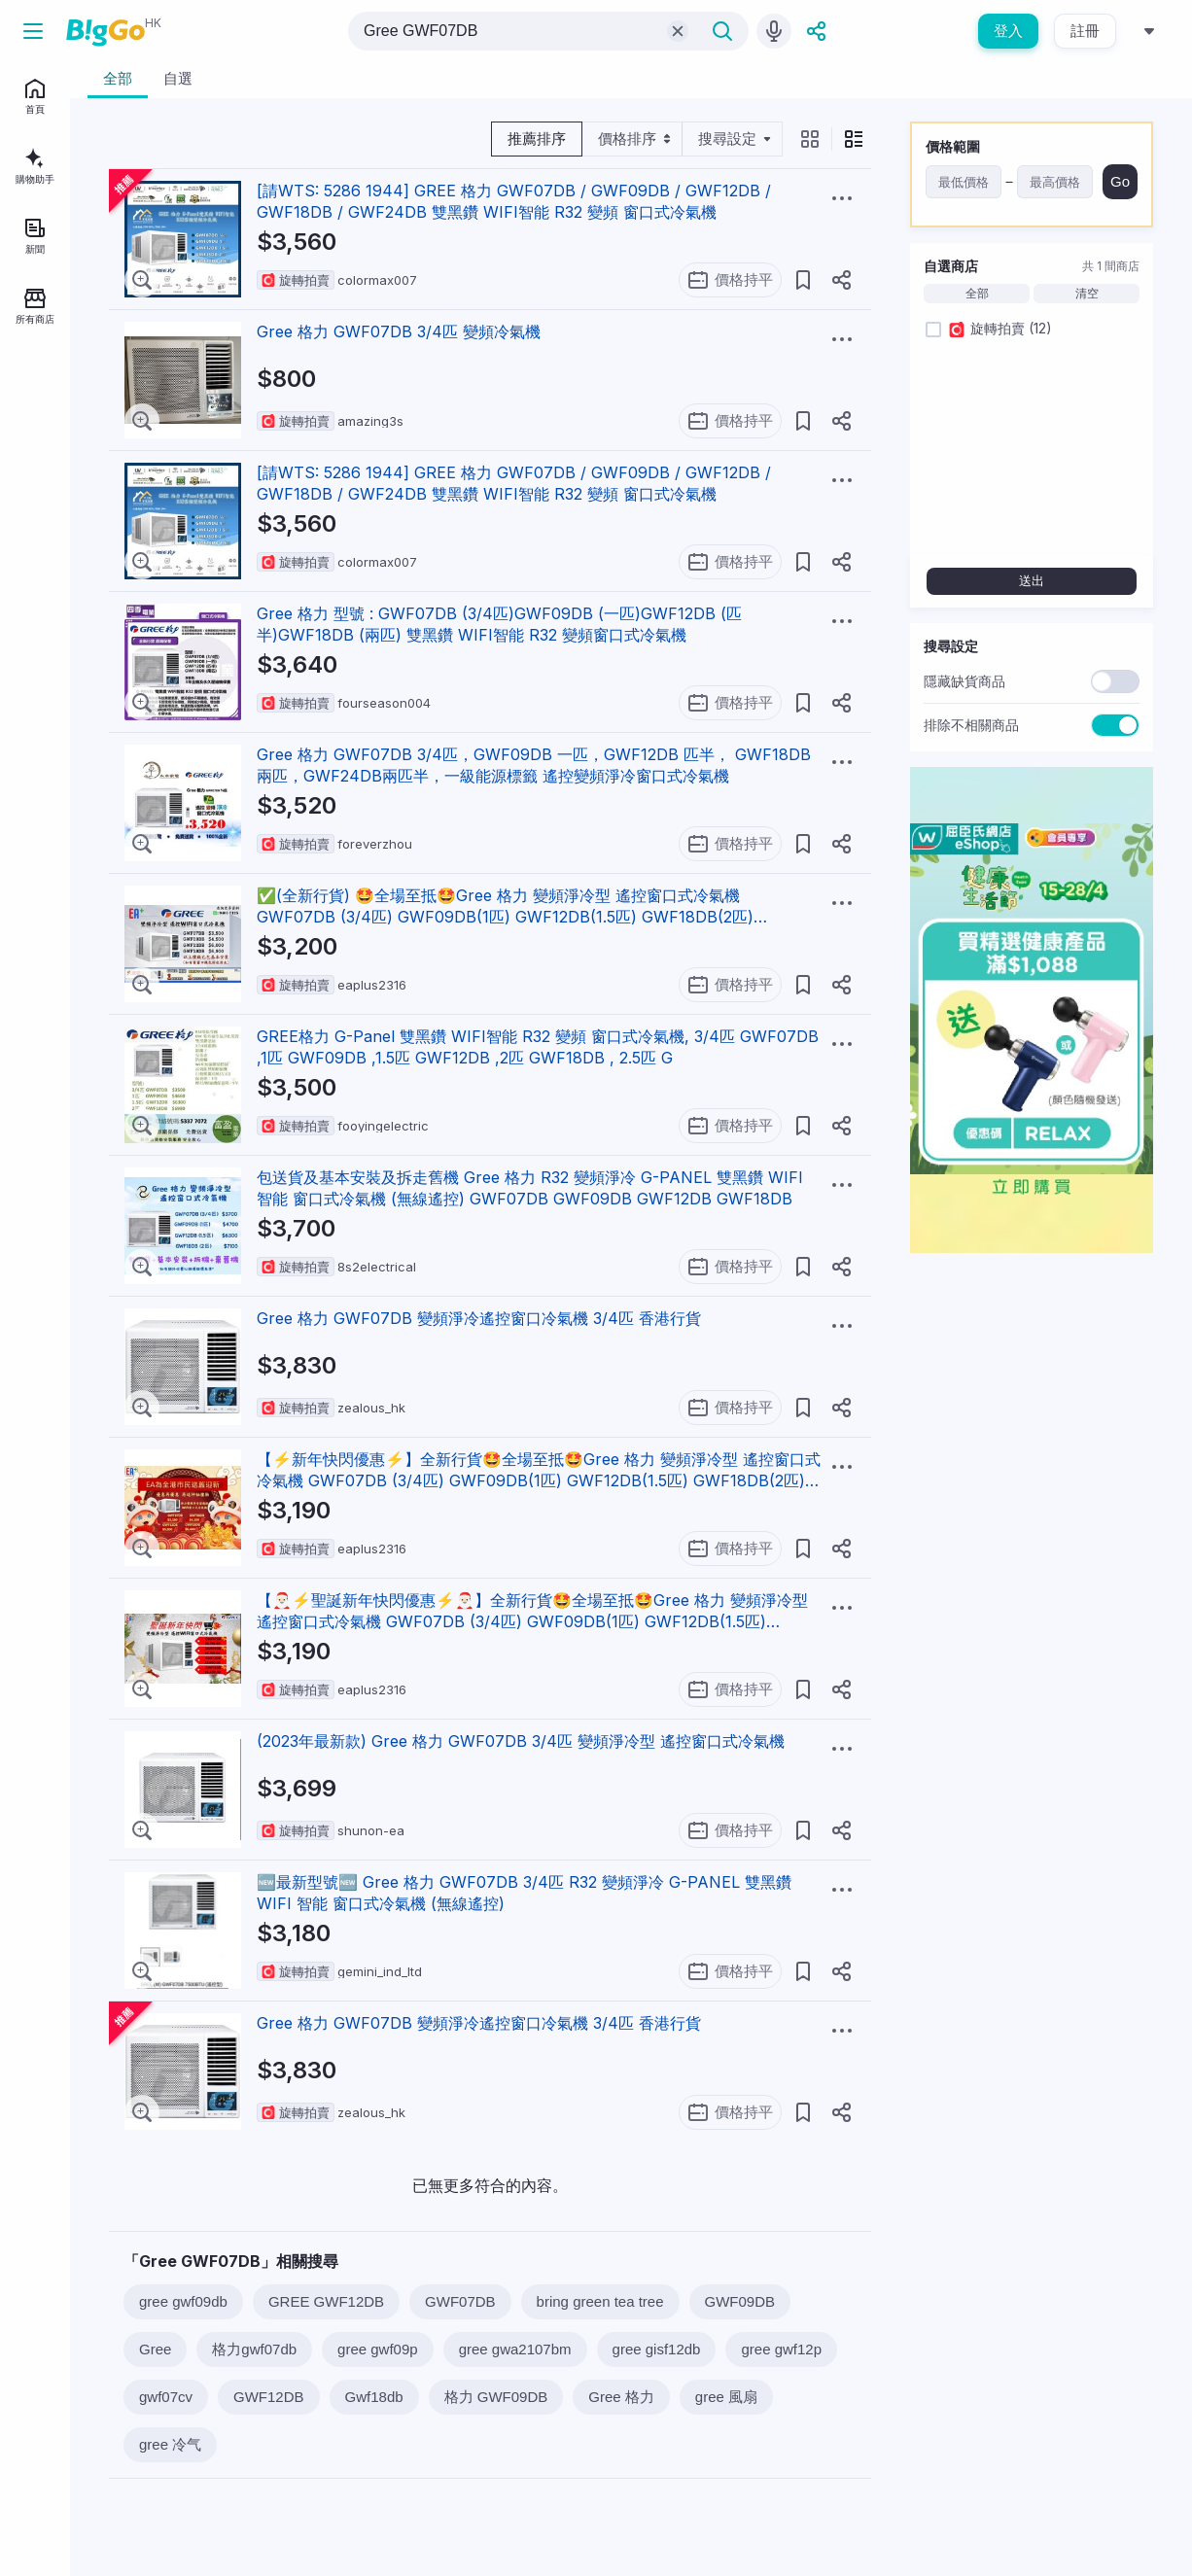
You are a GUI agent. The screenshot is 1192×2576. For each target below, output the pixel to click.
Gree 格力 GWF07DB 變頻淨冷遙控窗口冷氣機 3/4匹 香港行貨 (479, 1318)
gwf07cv (166, 2396)
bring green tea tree (600, 2301)
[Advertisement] (1031, 1560)
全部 (977, 293)
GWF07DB (460, 2301)
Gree (155, 2349)
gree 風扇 (726, 2396)
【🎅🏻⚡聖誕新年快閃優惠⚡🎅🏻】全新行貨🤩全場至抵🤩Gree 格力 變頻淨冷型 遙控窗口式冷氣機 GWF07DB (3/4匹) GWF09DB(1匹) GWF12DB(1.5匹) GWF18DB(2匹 (532, 1621)
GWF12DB (268, 2396)
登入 (1008, 30)
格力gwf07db (254, 2349)
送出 (1031, 581)
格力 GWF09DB (496, 2396)
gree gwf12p (781, 2349)
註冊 (1085, 30)
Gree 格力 (621, 2396)
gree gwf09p (377, 2349)
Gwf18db (374, 2396)
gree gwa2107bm (515, 2349)
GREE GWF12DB (326, 2301)
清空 (1087, 293)
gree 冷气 (170, 2444)
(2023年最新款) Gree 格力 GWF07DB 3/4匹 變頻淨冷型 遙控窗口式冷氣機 (521, 1741)
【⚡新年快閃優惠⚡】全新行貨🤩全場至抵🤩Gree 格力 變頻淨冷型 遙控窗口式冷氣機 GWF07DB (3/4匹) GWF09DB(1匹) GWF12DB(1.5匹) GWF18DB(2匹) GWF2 (539, 1480)
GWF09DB (740, 2301)
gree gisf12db (657, 2349)
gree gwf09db (183, 2301)
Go (1120, 181)
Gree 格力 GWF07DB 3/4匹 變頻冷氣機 (399, 331)
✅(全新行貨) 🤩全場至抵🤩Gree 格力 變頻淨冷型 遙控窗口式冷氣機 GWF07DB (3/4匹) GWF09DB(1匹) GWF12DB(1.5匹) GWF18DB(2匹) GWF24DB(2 (505, 917)
